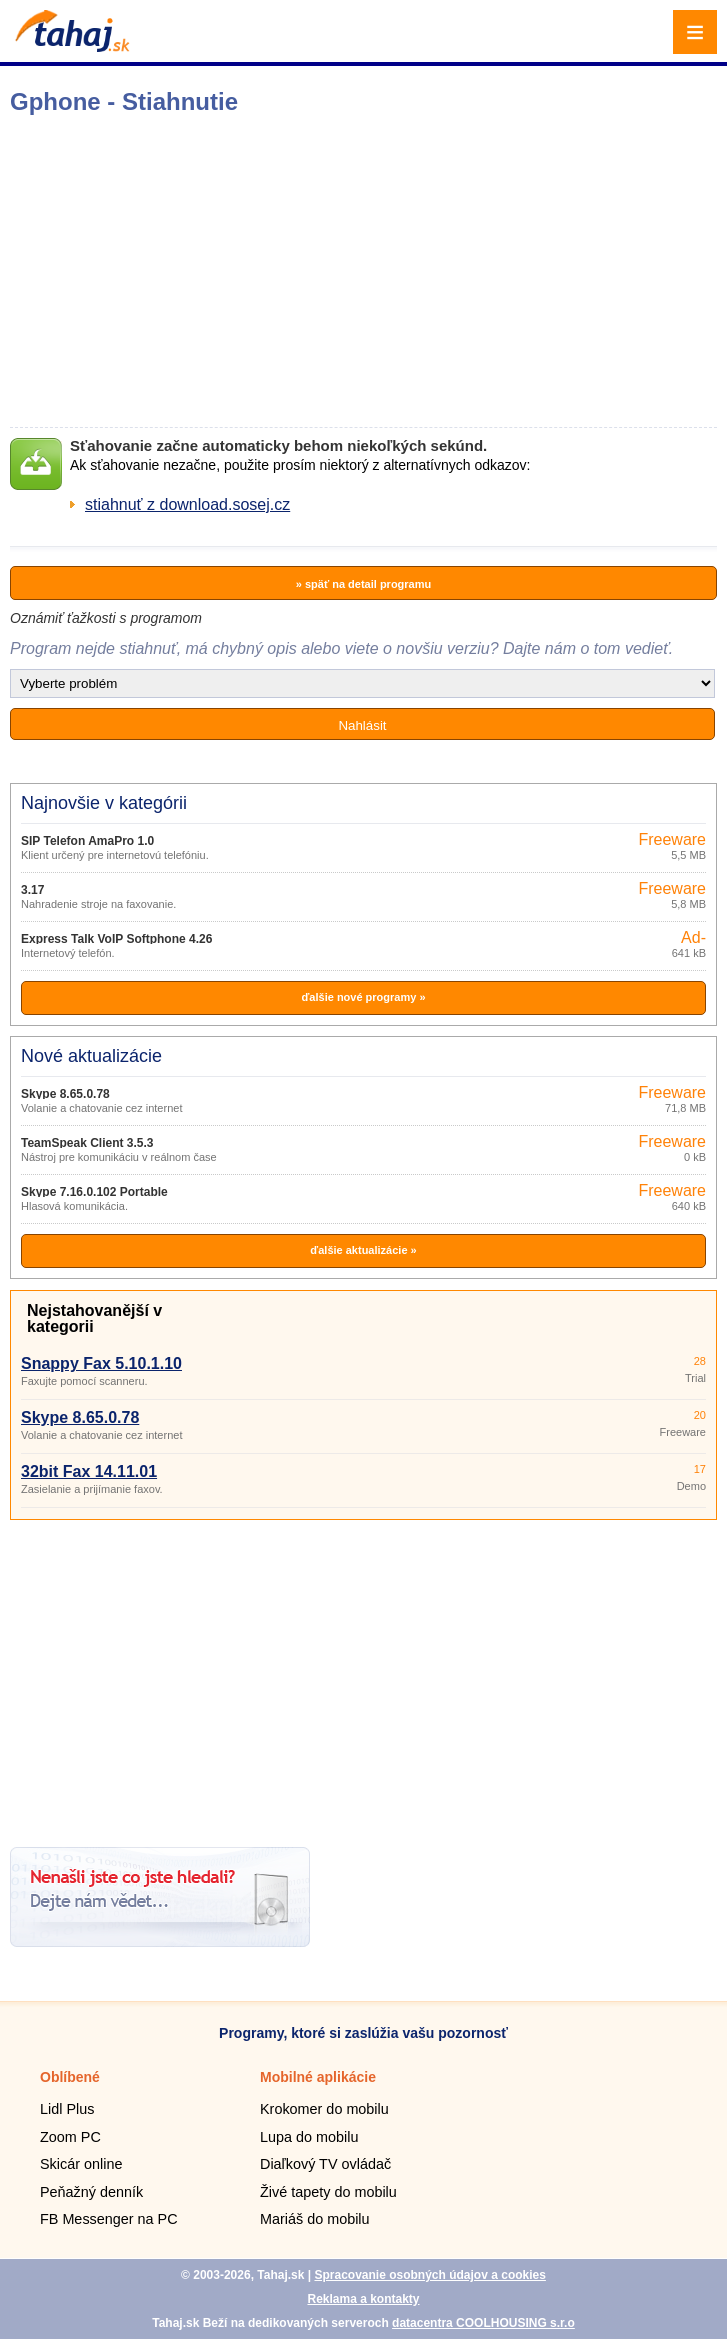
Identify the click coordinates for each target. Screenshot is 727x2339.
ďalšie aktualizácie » (363, 1250)
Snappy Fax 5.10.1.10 (101, 1363)
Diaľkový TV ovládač (325, 2164)
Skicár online (81, 2164)
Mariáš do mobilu (315, 2219)
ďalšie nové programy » (363, 997)
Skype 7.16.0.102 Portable (94, 1192)
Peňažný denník (91, 2192)
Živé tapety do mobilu (328, 2192)
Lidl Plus (67, 2109)
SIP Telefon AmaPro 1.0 (87, 841)
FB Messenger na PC (109, 2219)
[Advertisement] (363, 1676)
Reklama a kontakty (363, 2299)
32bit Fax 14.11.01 (89, 1471)
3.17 (32, 890)
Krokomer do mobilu (324, 2109)
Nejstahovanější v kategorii (94, 1318)
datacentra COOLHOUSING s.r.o (483, 2323)
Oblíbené (70, 2077)
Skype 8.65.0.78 (65, 1094)
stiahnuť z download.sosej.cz (187, 504)
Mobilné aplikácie (318, 2077)
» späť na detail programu (363, 584)
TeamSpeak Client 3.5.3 (87, 1143)
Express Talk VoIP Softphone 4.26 (116, 939)
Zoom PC (70, 2137)
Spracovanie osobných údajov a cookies (429, 2275)
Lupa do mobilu (309, 2137)
